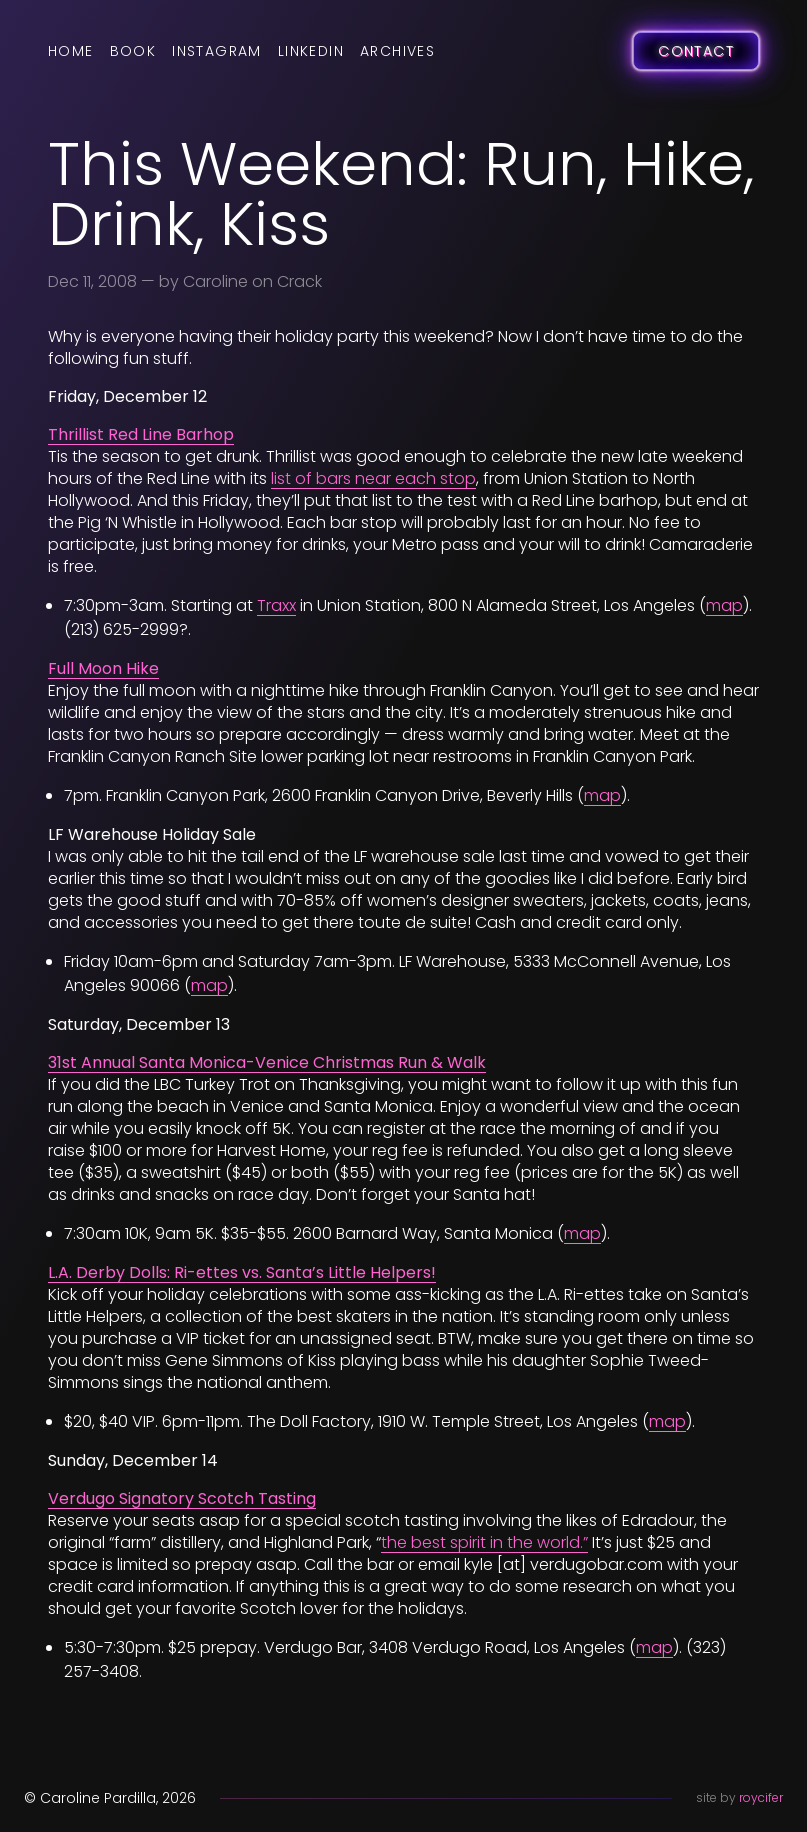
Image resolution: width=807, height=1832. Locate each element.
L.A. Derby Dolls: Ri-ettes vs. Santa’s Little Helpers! (242, 1272)
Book (133, 51)
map (724, 605)
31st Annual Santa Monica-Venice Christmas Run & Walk (267, 1062)
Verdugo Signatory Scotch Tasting (182, 1498)
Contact (696, 51)
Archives (397, 51)
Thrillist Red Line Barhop (141, 434)
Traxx (276, 605)
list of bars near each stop (373, 478)
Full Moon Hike (103, 668)
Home (71, 51)
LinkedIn (311, 51)
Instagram (217, 51)
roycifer (761, 1797)
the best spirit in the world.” (484, 1542)
